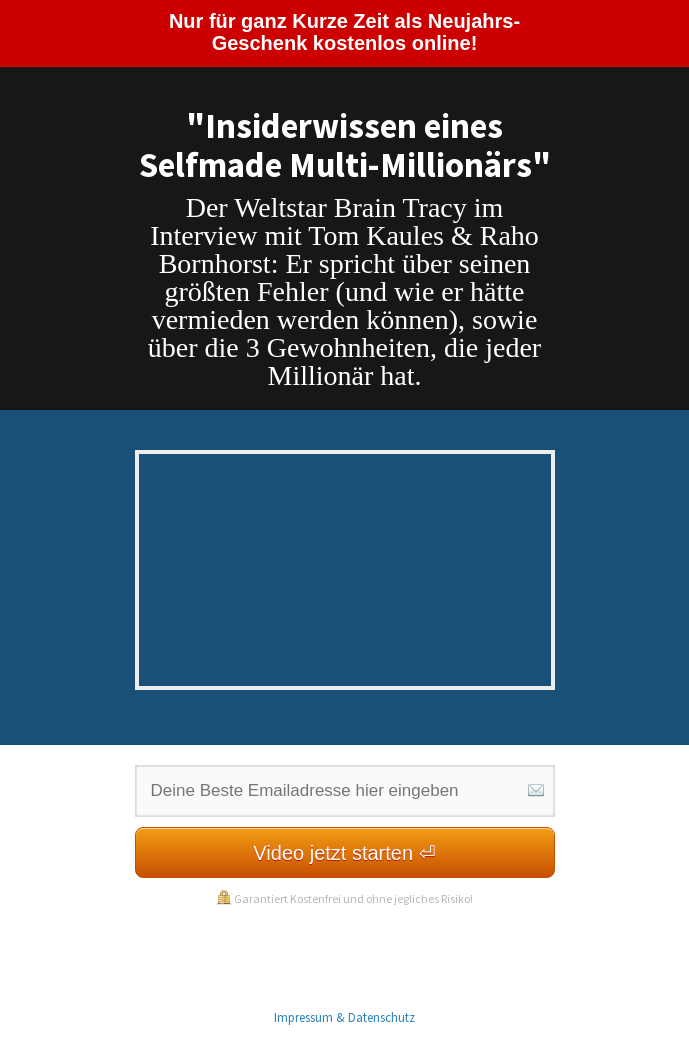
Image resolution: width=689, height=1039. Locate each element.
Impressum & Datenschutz (344, 1017)
